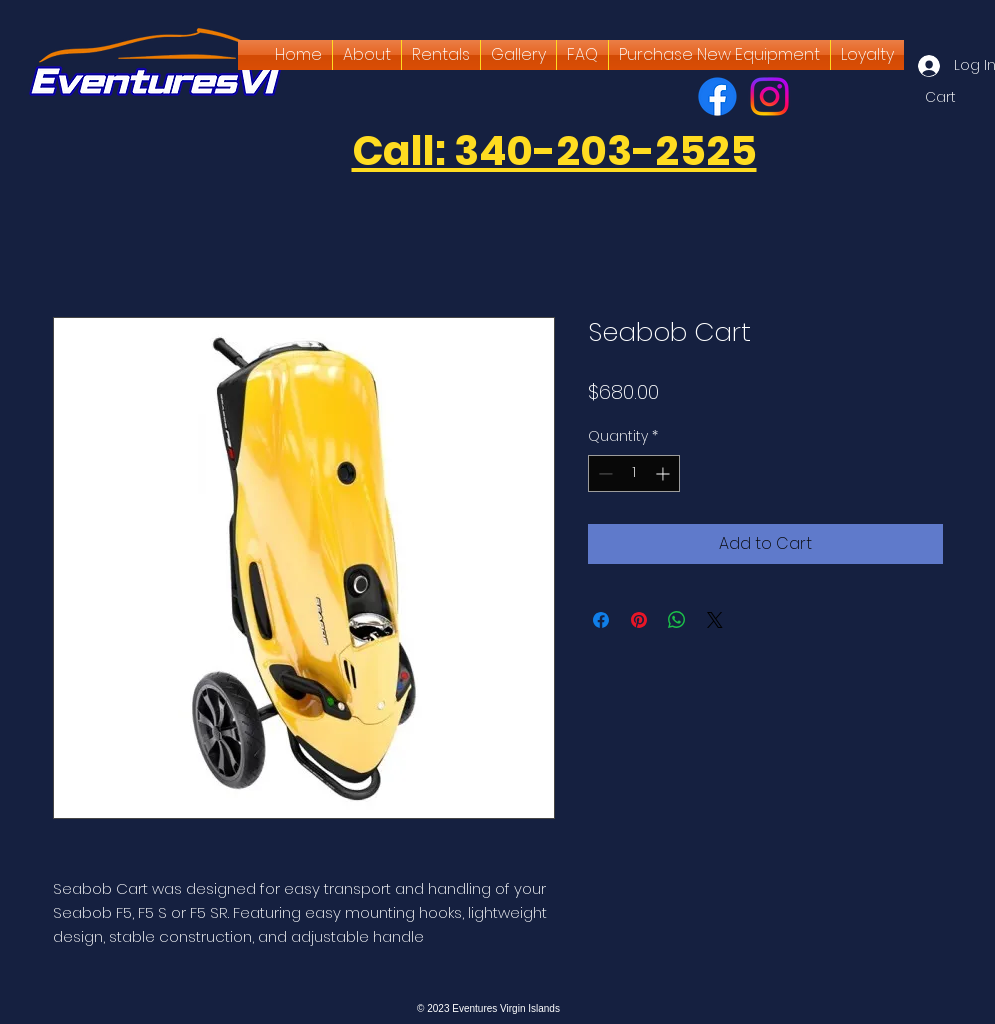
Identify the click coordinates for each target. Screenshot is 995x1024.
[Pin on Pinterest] (639, 620)
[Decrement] (603, 473)
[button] (951, 97)
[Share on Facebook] (601, 620)
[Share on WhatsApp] (677, 620)
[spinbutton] (634, 473)
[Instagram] (769, 96)
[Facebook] (717, 96)
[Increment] (664, 473)
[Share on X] (715, 620)
